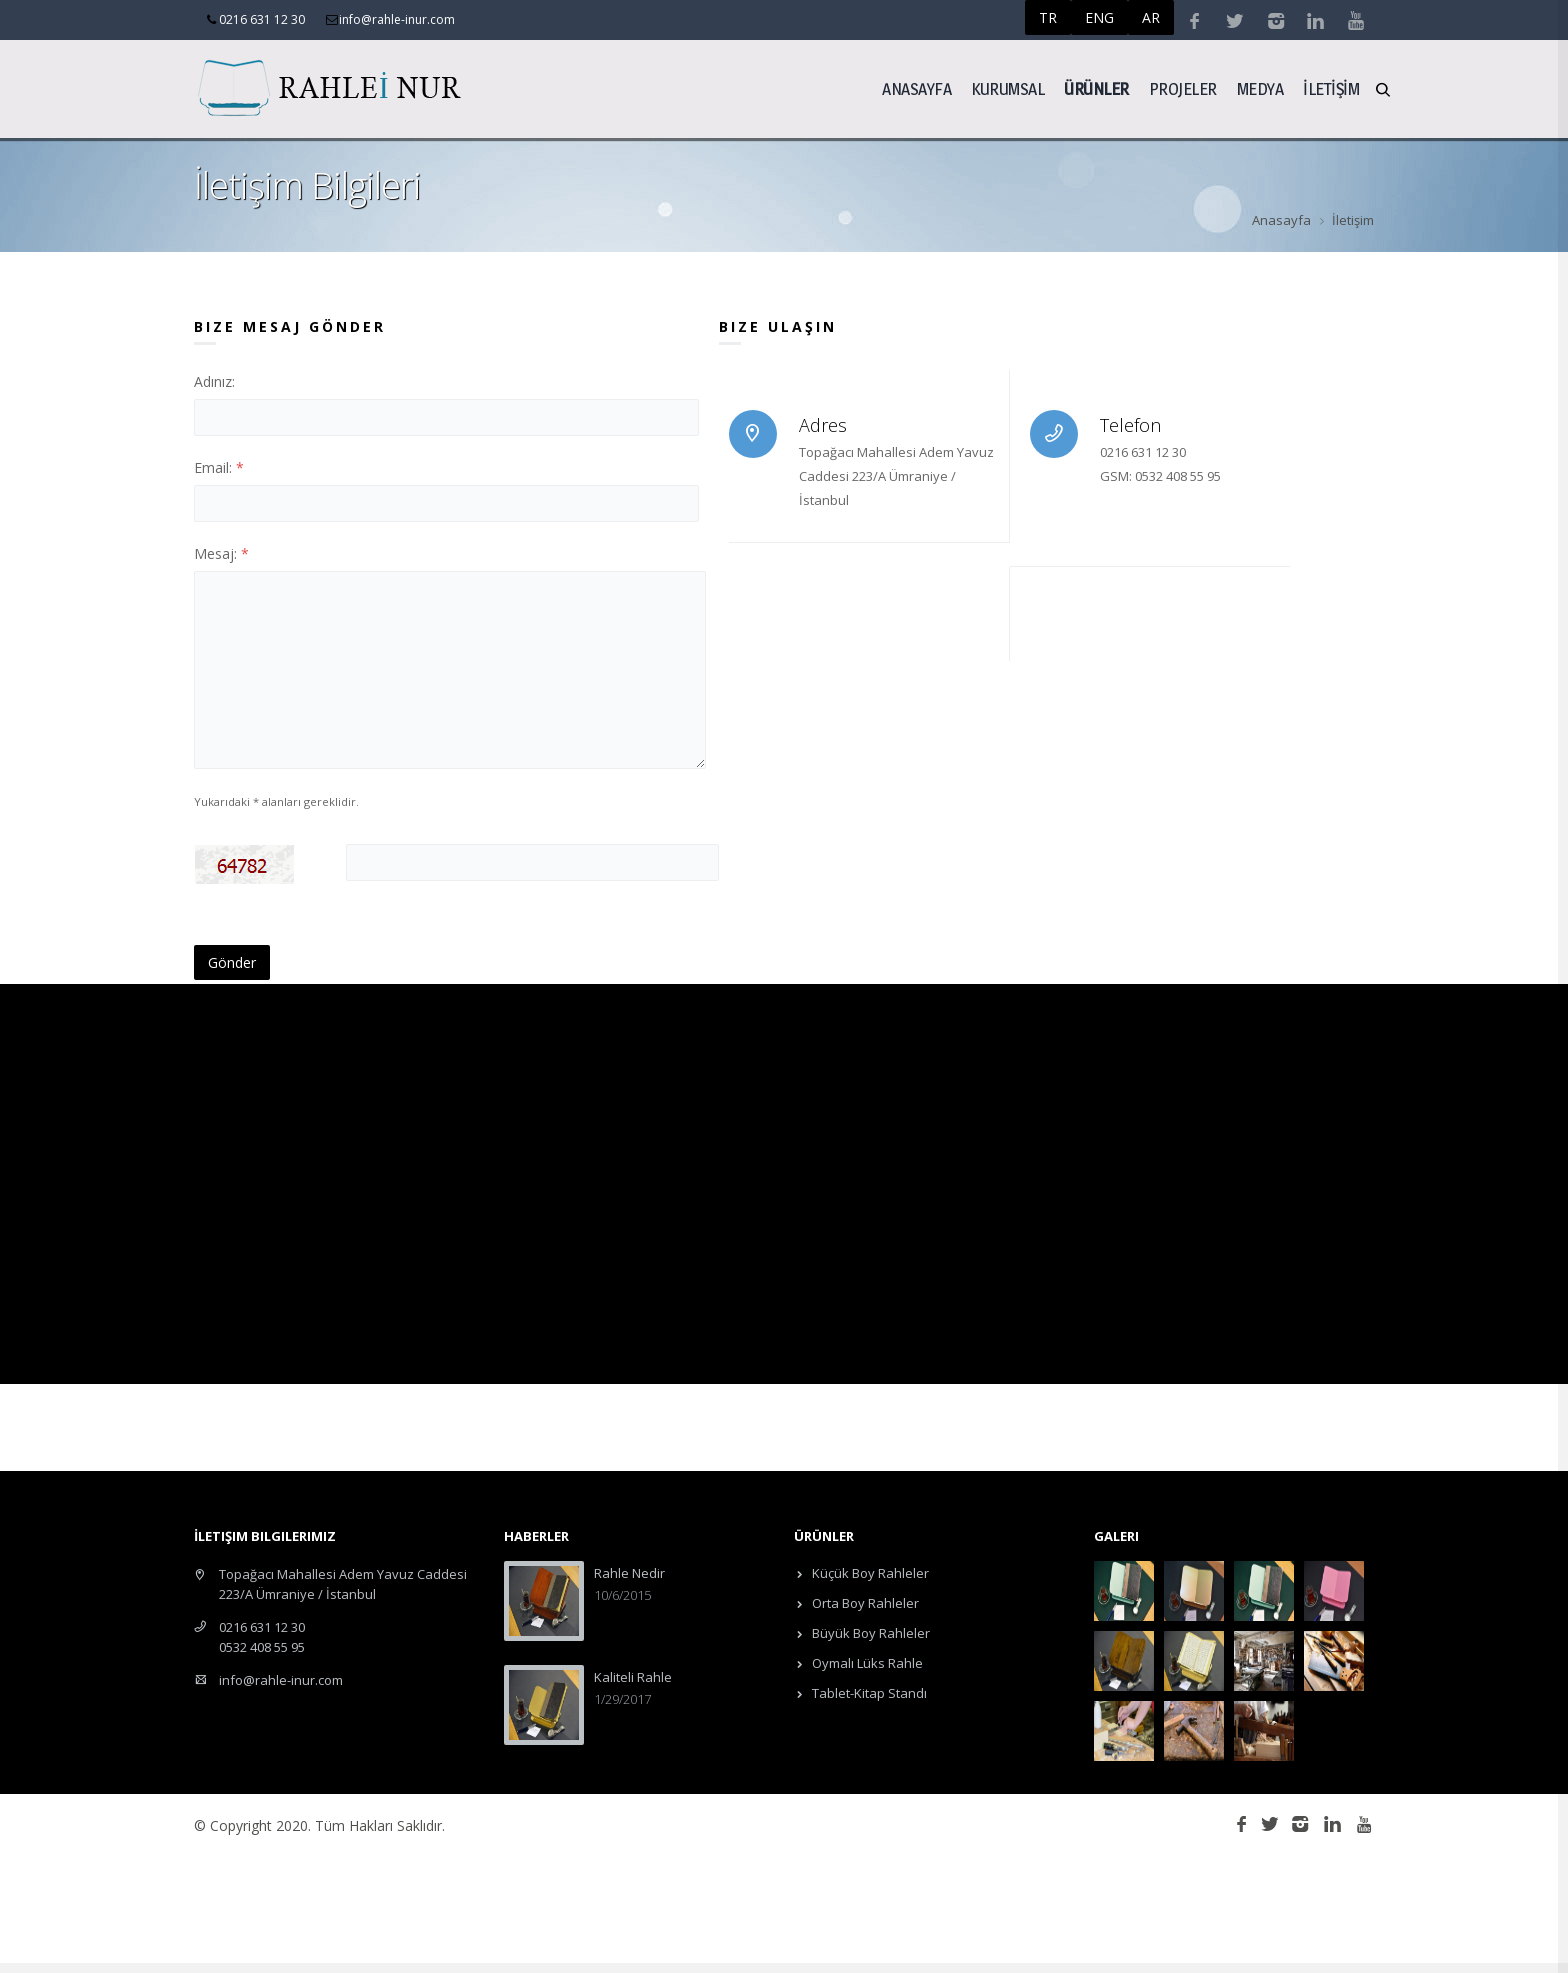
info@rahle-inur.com (281, 1680)
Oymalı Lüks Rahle (866, 1663)
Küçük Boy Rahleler (869, 1573)
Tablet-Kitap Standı (868, 1693)
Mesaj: (221, 553)
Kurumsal (1007, 88)
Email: (219, 467)
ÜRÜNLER (1096, 88)
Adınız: (214, 381)
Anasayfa (916, 88)
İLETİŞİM (1331, 88)
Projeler (1183, 88)
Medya (1260, 88)
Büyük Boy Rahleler (869, 1633)
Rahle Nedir (629, 1573)
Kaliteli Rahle (633, 1677)
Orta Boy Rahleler (864, 1603)
